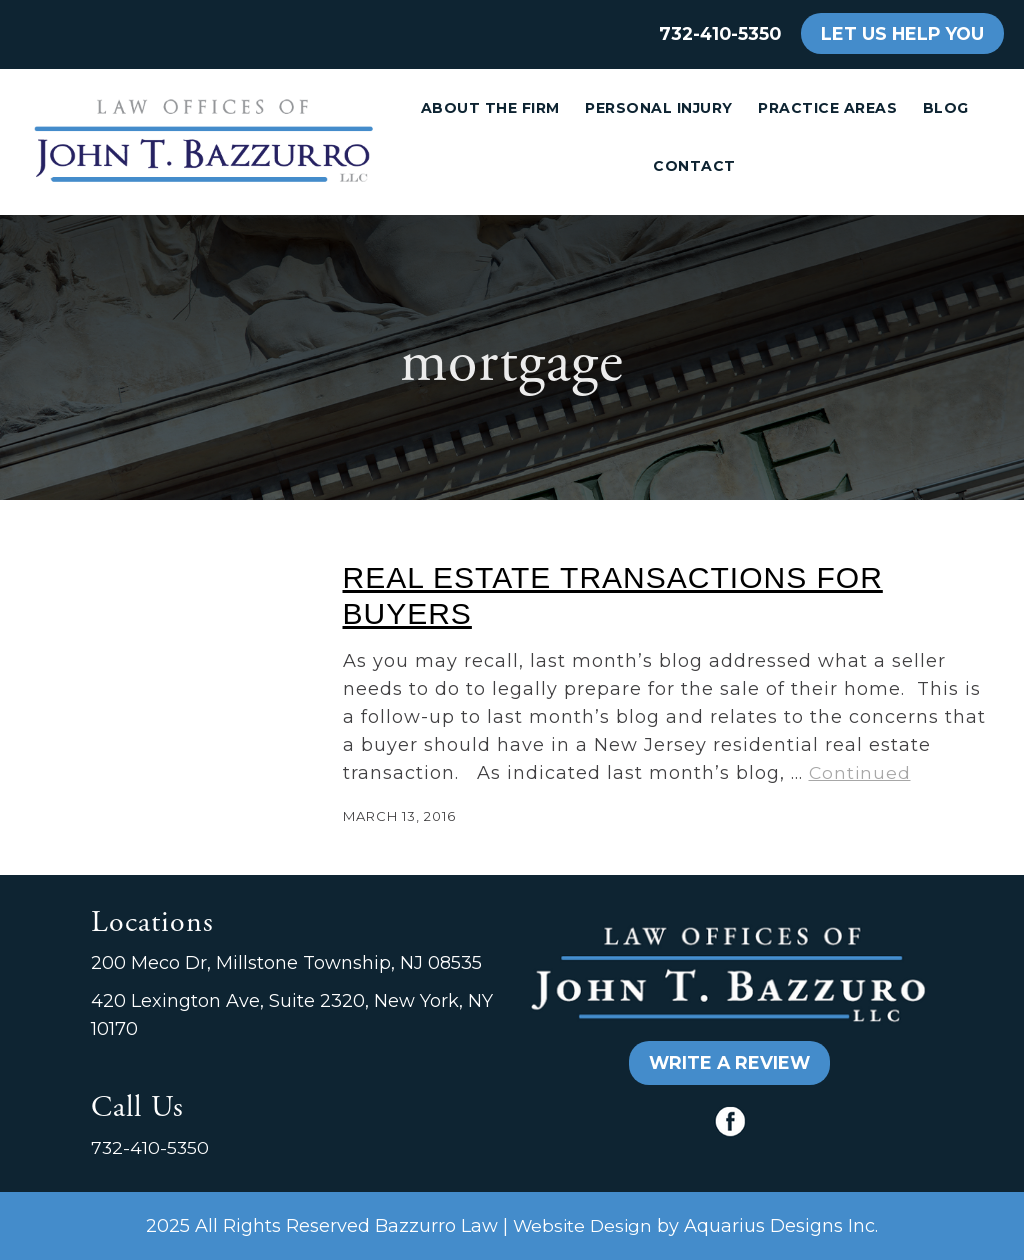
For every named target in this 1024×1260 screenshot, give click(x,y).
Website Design (582, 1225)
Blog (946, 108)
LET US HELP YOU (902, 33)
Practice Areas (827, 108)
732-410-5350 (720, 33)
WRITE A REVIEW (729, 1062)
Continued (860, 772)
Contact (694, 166)
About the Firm (490, 108)
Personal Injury (659, 108)
